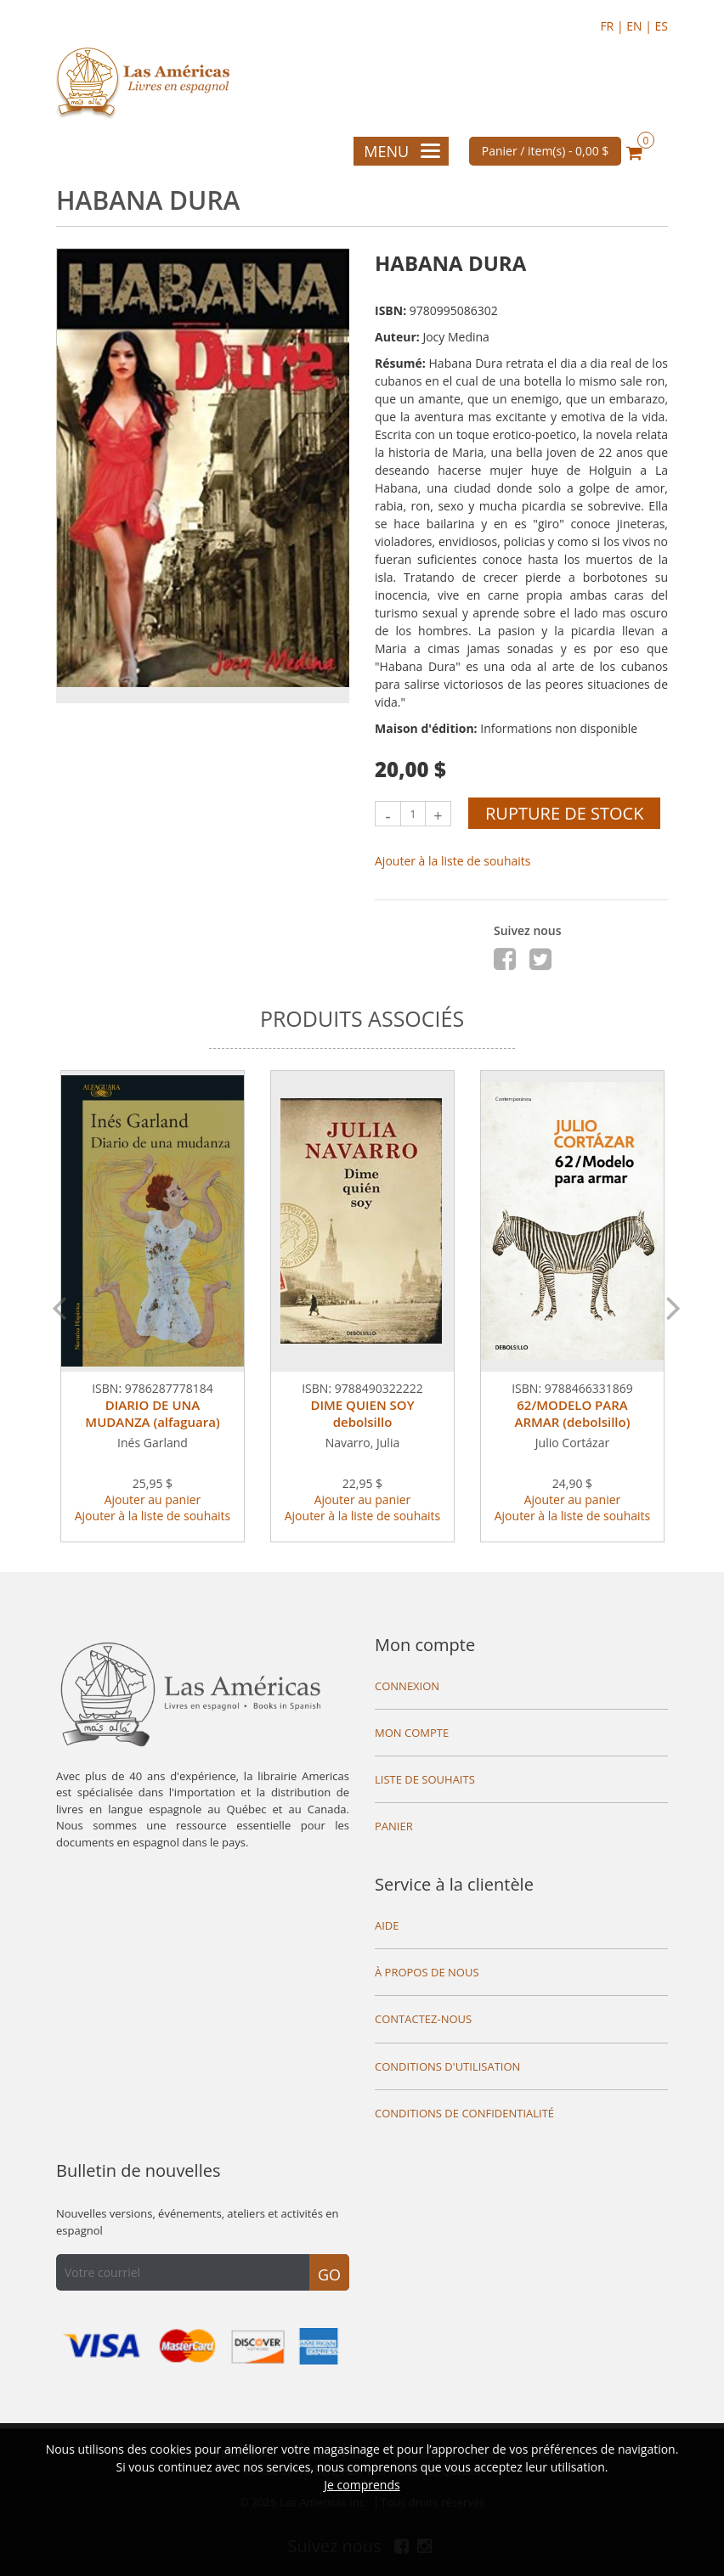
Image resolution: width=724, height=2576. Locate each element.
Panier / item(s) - (545, 151)
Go (329, 2274)
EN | (640, 26)
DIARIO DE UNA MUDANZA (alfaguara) (152, 1413)
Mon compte (425, 1644)
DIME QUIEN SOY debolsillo (362, 1413)
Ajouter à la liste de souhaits (453, 861)
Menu (402, 151)
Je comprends (361, 2485)
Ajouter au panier (153, 1499)
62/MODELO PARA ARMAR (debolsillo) (573, 1413)
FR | (613, 26)
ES (661, 26)
